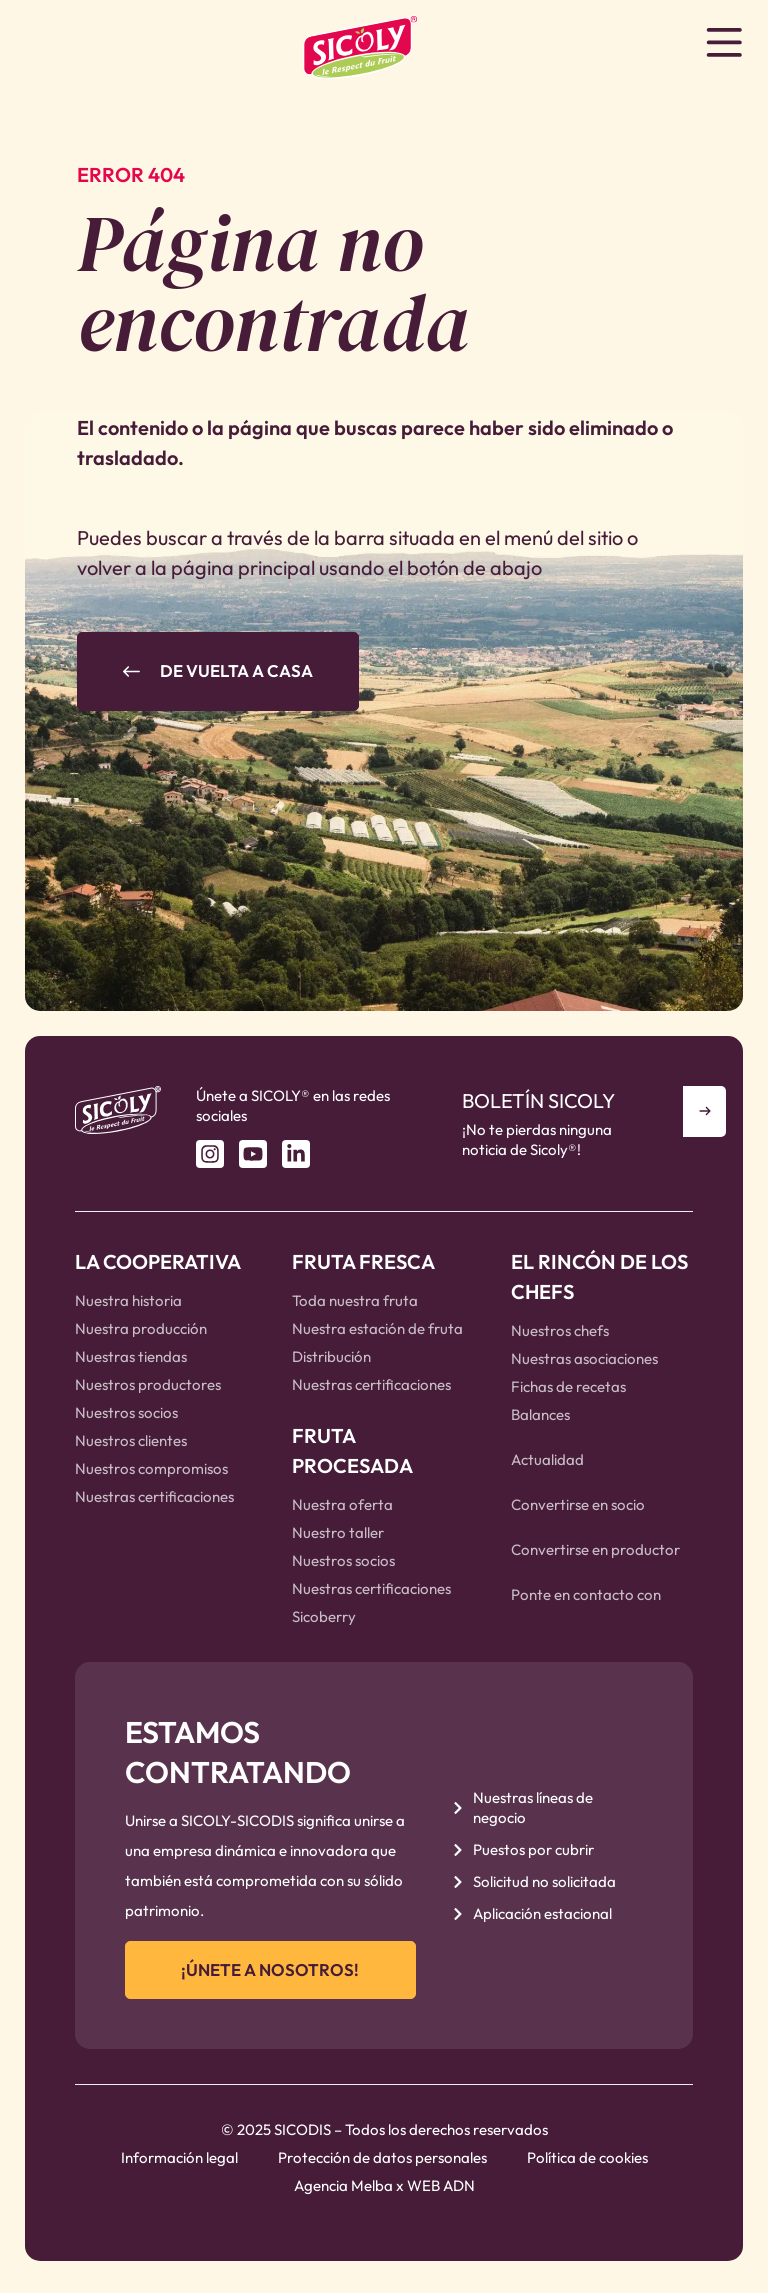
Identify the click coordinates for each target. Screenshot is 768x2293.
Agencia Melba (343, 2192)
